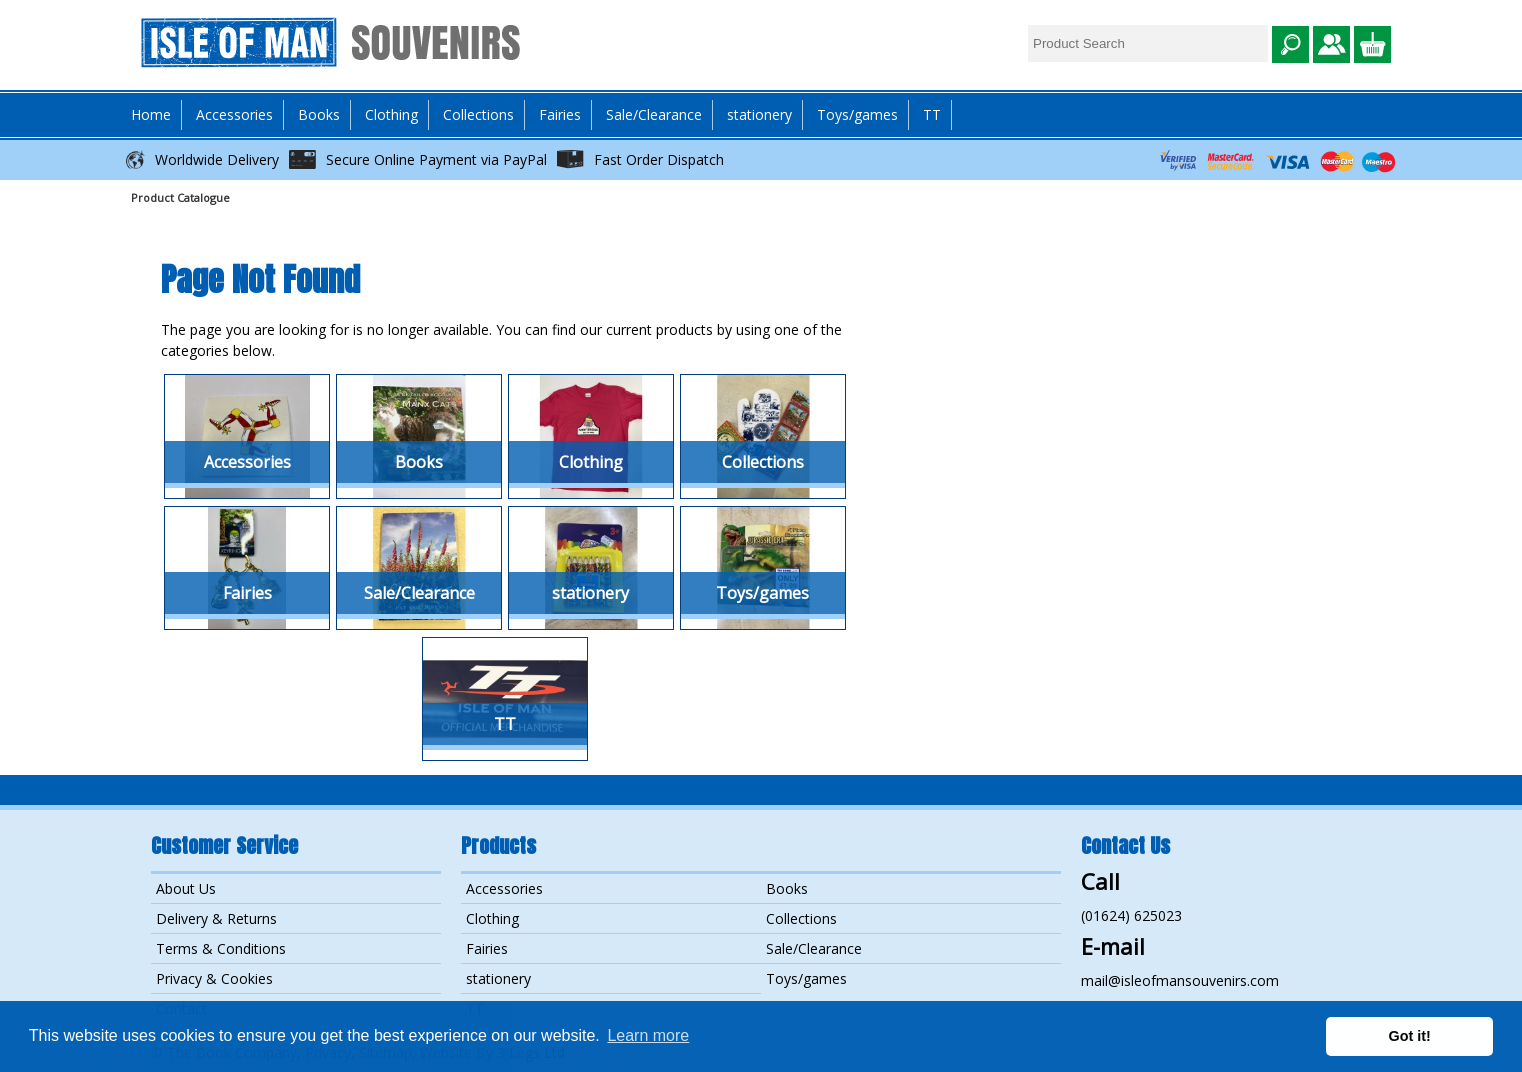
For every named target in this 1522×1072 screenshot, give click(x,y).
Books (787, 888)
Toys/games (857, 114)
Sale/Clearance (654, 114)
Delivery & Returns (216, 918)
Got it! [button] (1410, 1036)
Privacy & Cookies (214, 978)
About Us (186, 888)
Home (151, 114)
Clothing (492, 918)
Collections (801, 918)
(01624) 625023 (1131, 915)
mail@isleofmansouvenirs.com (1180, 980)
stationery (759, 114)
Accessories (504, 888)
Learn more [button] (648, 1035)
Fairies (560, 114)
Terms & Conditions (221, 948)
